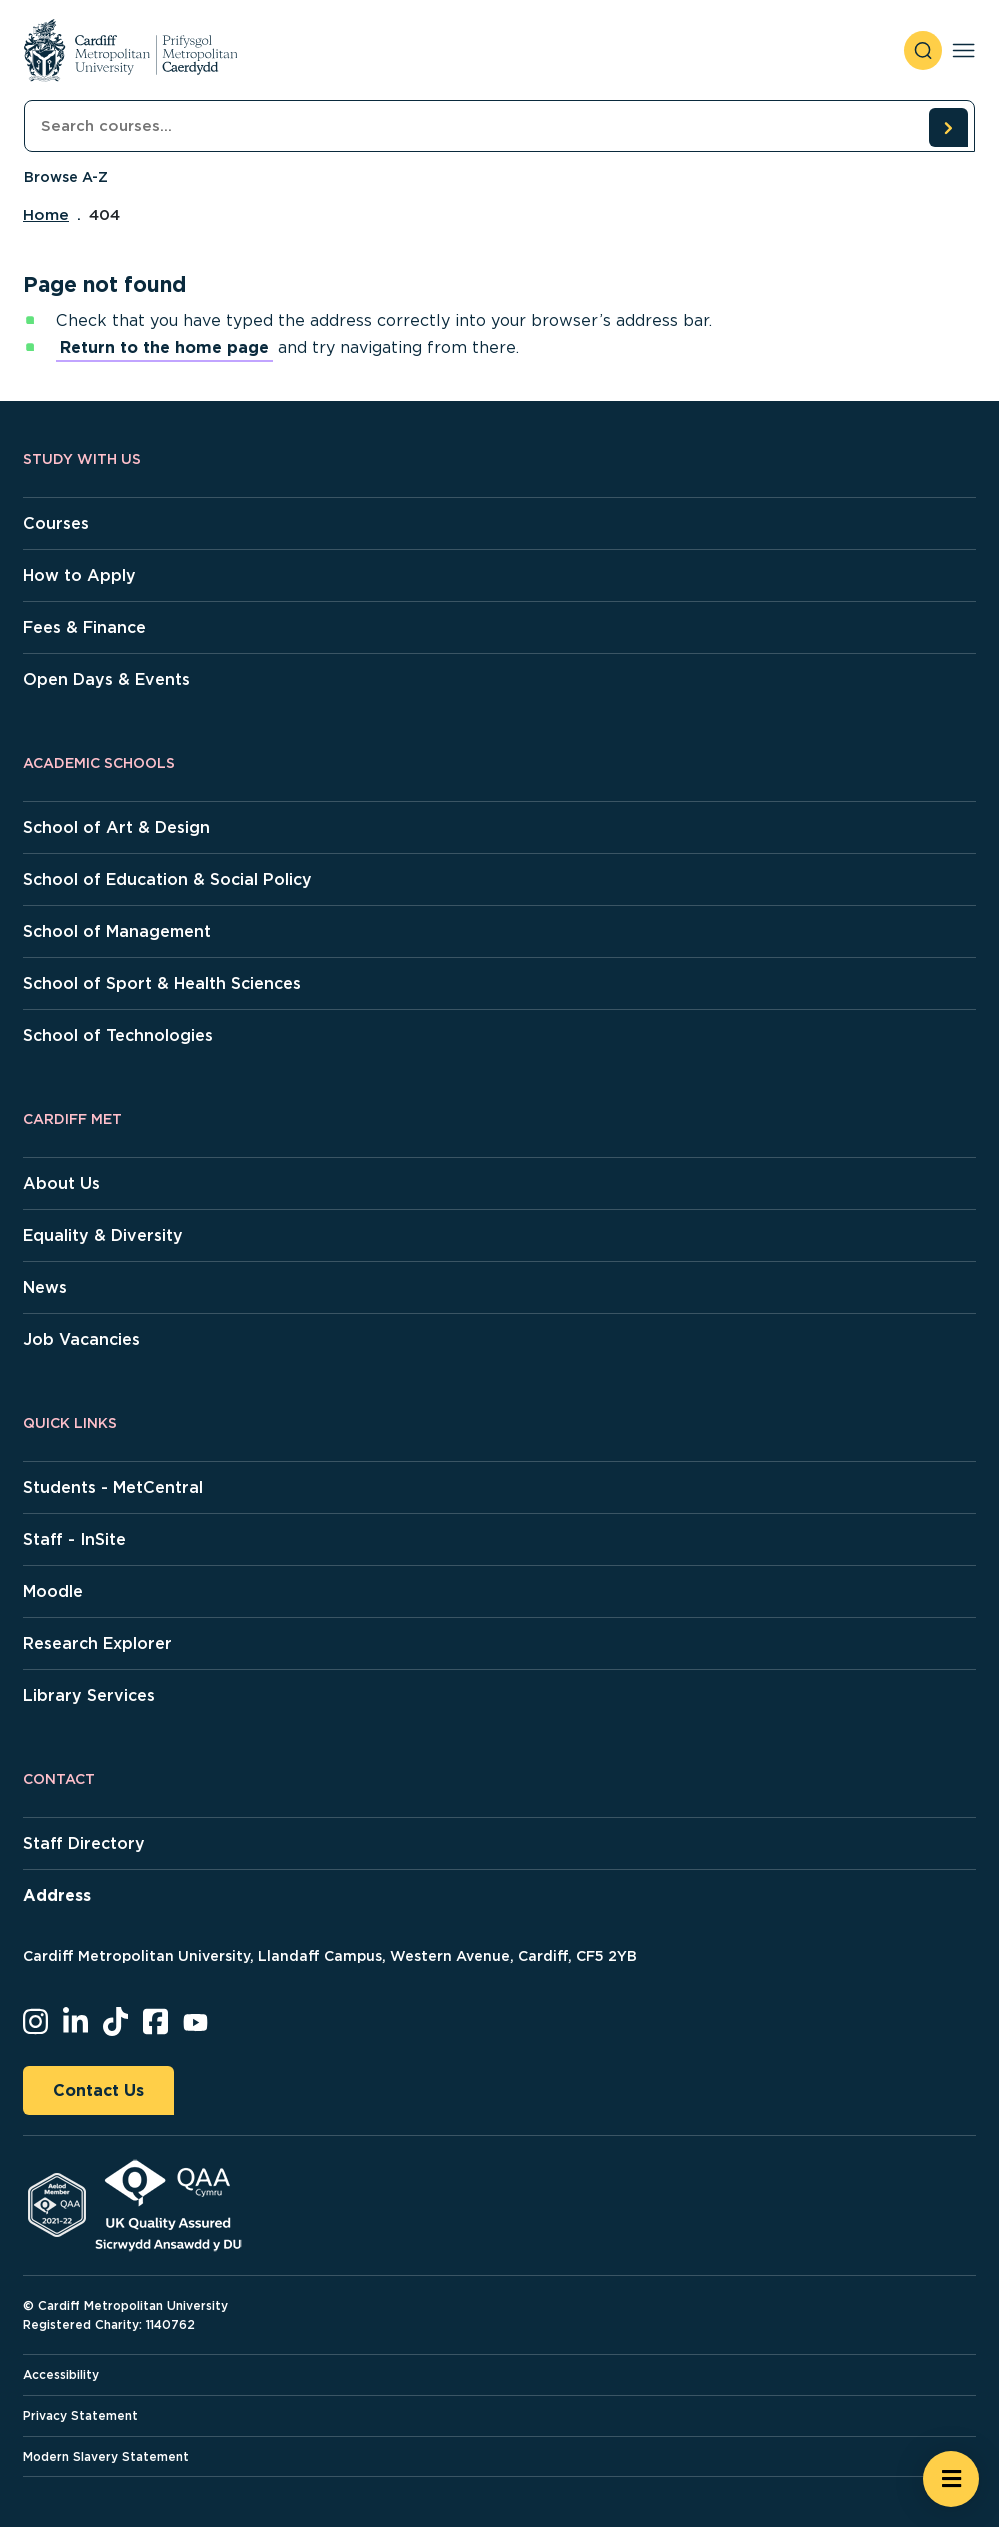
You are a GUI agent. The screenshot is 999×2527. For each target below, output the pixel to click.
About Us (61, 1183)
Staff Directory (84, 1843)
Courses (56, 523)
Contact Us (98, 2090)
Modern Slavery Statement (106, 2456)
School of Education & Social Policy (167, 879)
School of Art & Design (116, 827)
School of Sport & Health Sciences (162, 983)
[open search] (923, 50)
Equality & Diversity (103, 1235)
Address (57, 1895)
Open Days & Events (106, 679)
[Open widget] (951, 2479)
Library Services (89, 1695)
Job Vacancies (81, 1339)
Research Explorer (97, 1643)
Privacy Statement (80, 2415)
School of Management (117, 931)
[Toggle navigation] (963, 50)
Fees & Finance (84, 627)
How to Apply (79, 575)
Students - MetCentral (113, 1487)
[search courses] (948, 127)
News (45, 1287)
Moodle (53, 1591)
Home (46, 215)
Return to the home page (164, 347)
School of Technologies (118, 1035)
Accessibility (61, 2374)
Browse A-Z (66, 177)
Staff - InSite (74, 1539)
